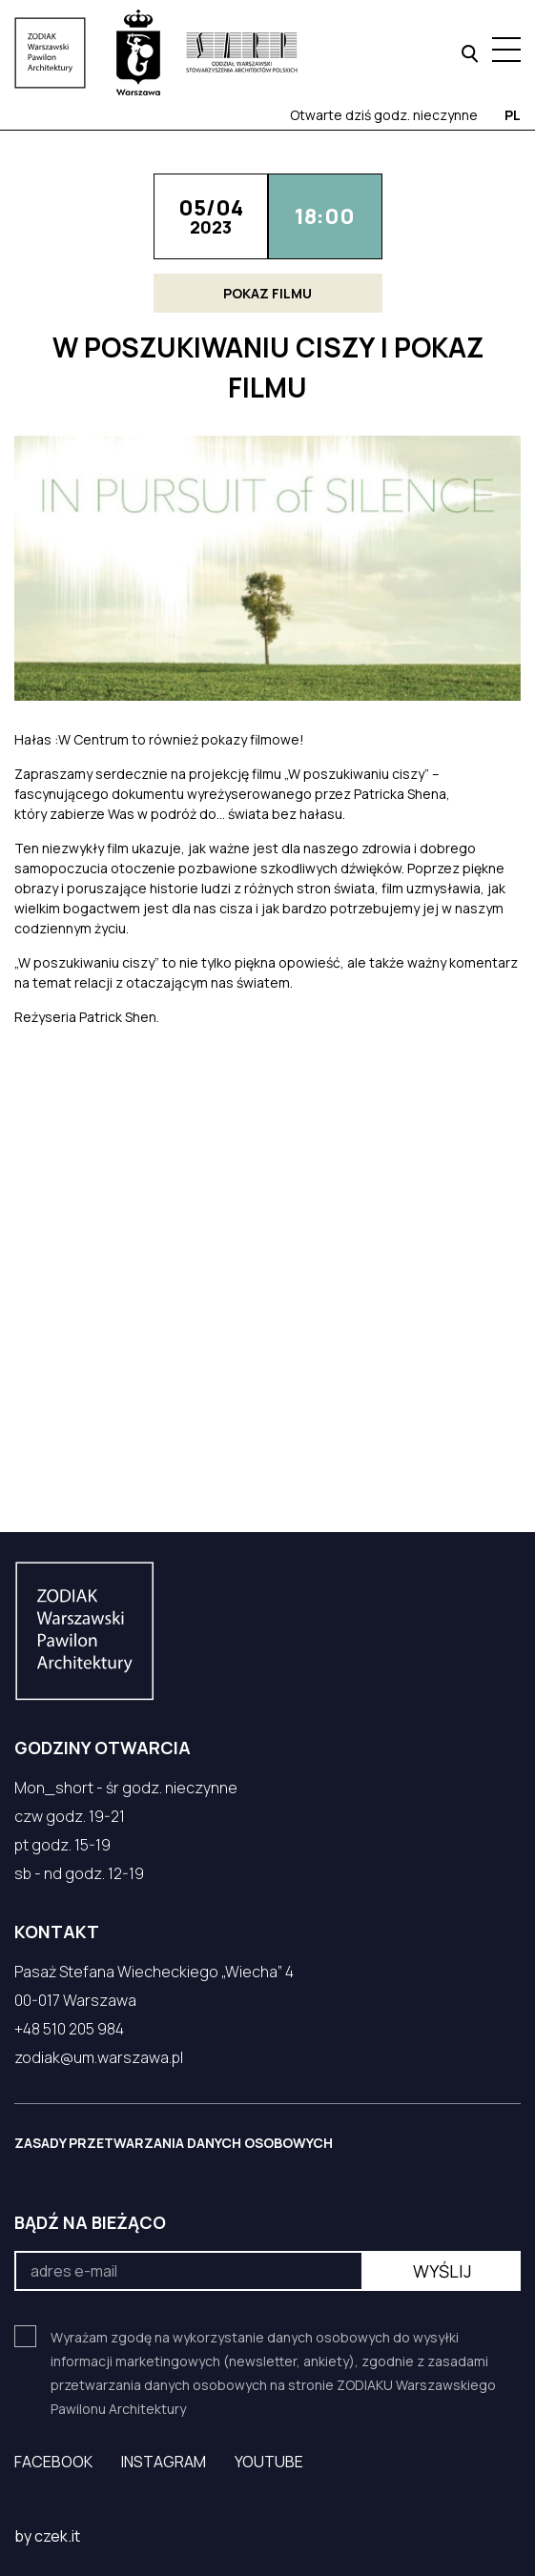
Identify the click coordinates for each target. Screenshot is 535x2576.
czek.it (57, 2535)
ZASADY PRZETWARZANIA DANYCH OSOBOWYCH (173, 2143)
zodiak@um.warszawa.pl (98, 2057)
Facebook (53, 2461)
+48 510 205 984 (69, 2028)
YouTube (269, 2461)
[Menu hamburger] (506, 49)
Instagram (163, 2461)
